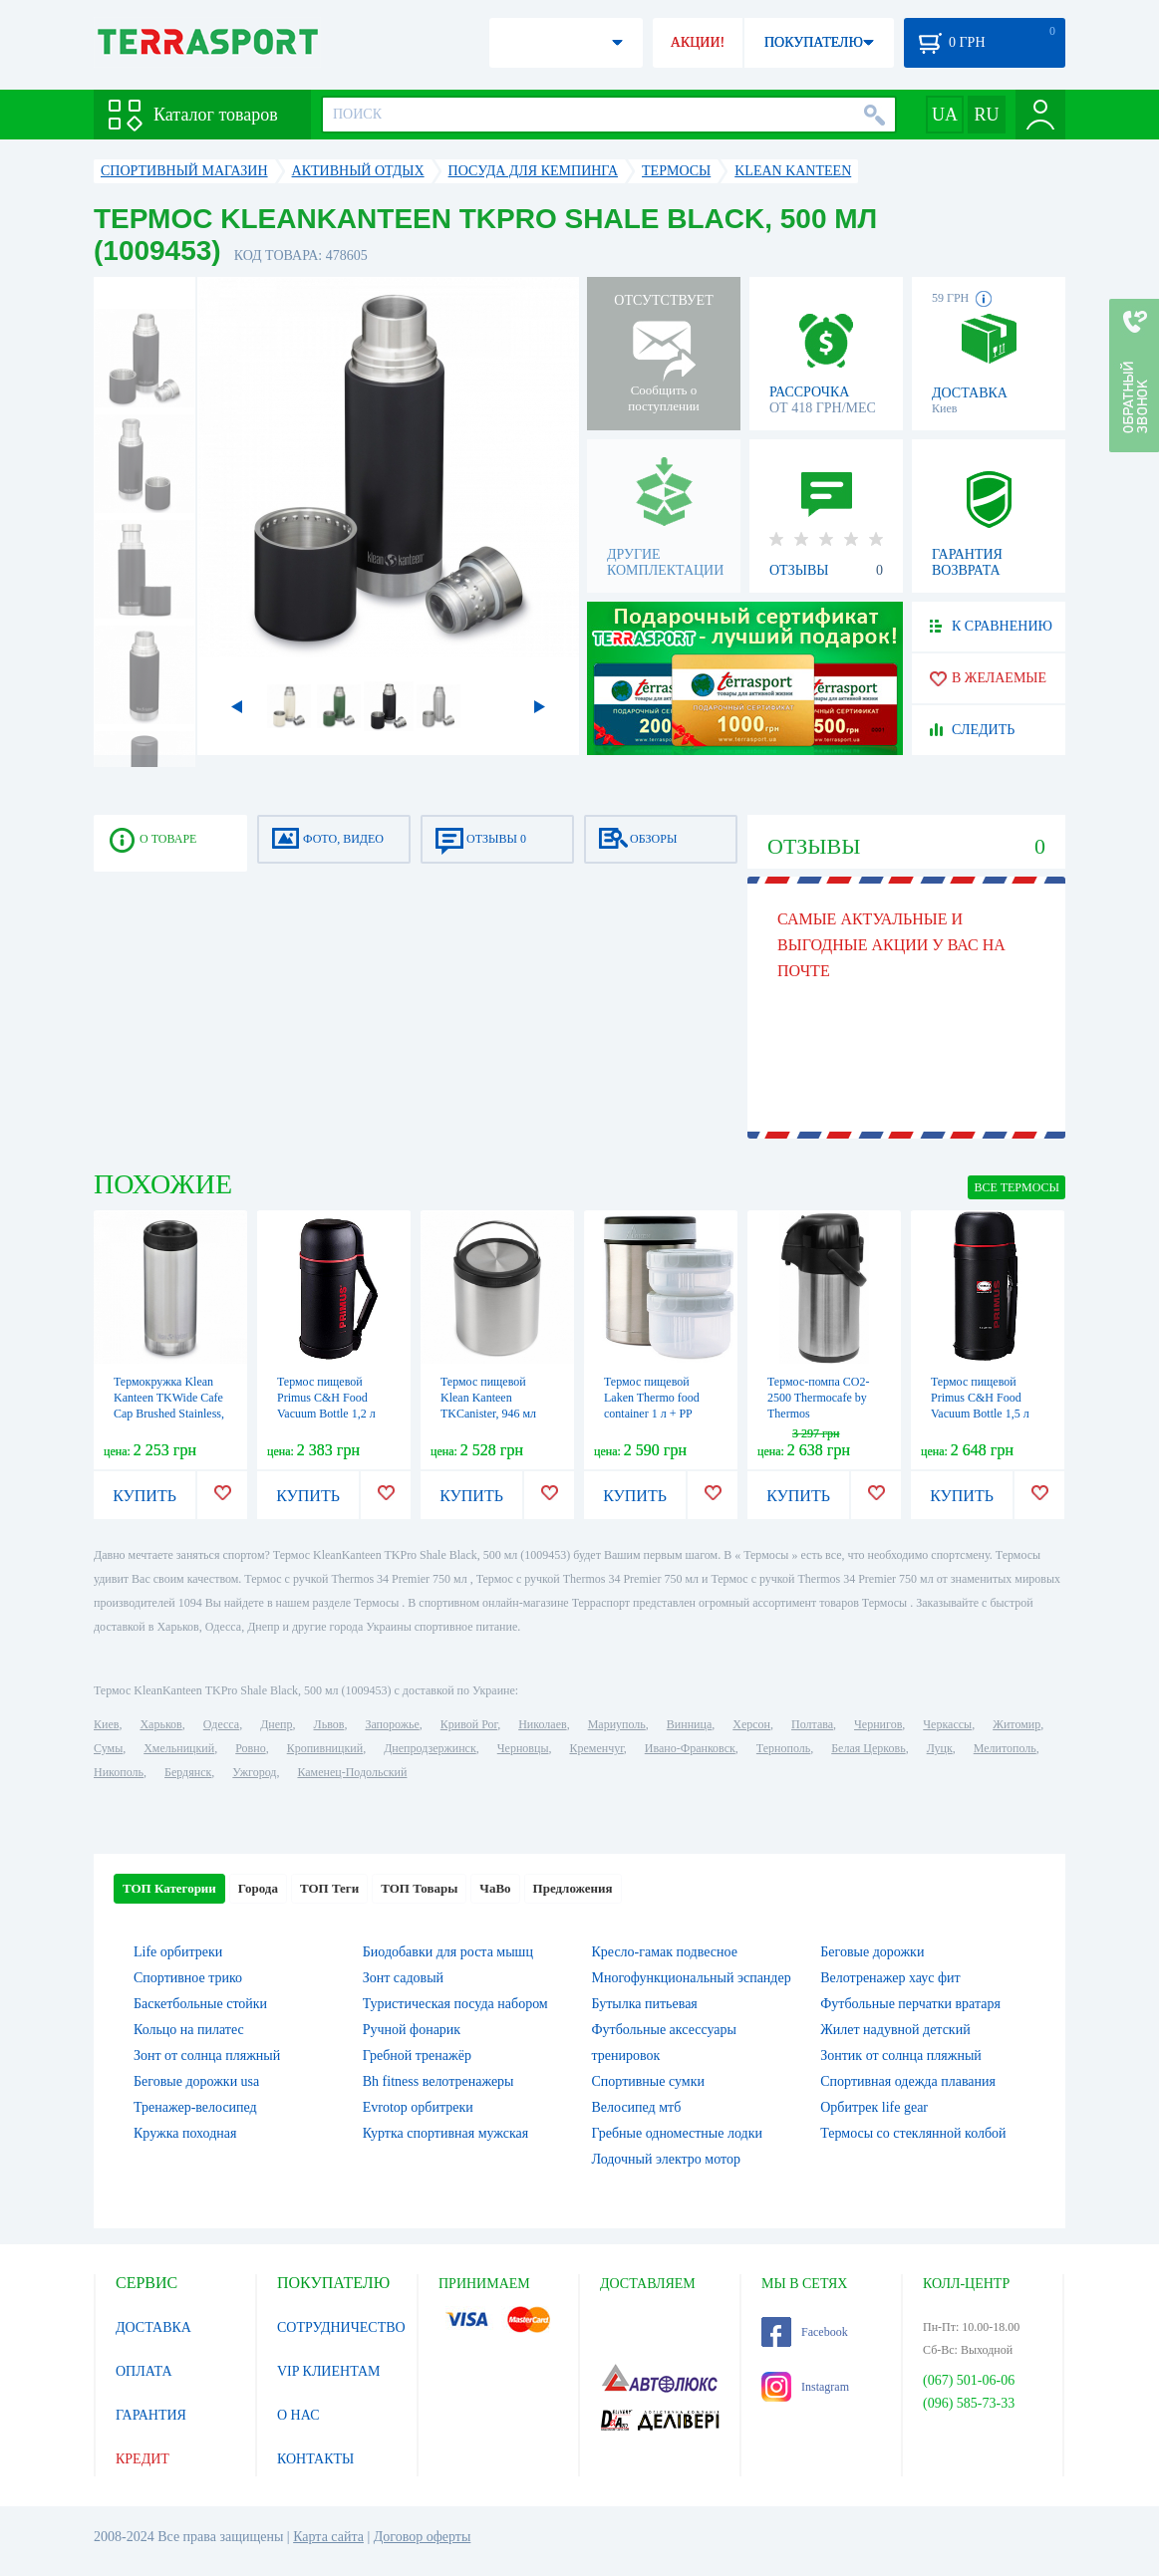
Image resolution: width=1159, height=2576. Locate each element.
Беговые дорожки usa (196, 2081)
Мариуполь (617, 1724)
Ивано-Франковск (690, 1748)
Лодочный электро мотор (666, 2159)
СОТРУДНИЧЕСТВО (341, 2327)
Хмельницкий (179, 1748)
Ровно (250, 1748)
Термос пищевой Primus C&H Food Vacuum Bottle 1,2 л (326, 1397)
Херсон (751, 1724)
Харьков (160, 1724)
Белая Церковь (868, 1748)
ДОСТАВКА (153, 2327)
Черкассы (947, 1724)
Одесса (221, 1724)
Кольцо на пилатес (189, 2029)
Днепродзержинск (430, 1748)
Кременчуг (596, 1748)
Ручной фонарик (411, 2029)
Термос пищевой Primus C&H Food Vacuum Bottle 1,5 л (980, 1397)
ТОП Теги (329, 1888)
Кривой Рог (468, 1724)
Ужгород (254, 1772)
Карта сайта (328, 2536)
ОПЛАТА (144, 2371)
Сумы (108, 1748)
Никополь (119, 1772)
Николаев (542, 1724)
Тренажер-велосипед (195, 2107)
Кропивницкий (325, 1748)
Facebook (804, 2332)
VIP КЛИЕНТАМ (329, 2371)
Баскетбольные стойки (200, 2003)
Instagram (805, 2387)
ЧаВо (494, 1888)
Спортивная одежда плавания (908, 2081)
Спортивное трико (188, 1977)
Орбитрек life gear (874, 2107)
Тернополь (783, 1748)
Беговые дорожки (872, 1951)
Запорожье (392, 1724)
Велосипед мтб (637, 2107)
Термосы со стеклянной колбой (913, 2133)
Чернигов (878, 1724)
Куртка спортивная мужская (445, 2133)
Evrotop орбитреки (418, 2107)
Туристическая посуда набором (455, 2003)
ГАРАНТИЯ (151, 2415)
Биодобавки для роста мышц (448, 1951)
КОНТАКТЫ (315, 2458)
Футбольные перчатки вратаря (910, 2003)
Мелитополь (1005, 1748)
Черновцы (523, 1748)
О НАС (298, 2415)
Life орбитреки (178, 1951)
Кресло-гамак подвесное (664, 1951)
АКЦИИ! (697, 42)
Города (258, 1888)
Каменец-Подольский (352, 1772)
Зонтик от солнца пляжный (901, 2055)
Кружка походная (185, 2133)
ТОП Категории (169, 1888)
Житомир (1016, 1724)
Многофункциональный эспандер (691, 1977)
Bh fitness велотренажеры (438, 2081)
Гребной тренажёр (417, 2055)
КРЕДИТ (142, 2458)
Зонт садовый (403, 1977)
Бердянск (187, 1772)
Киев (106, 1724)
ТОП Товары (419, 1888)
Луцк (940, 1748)
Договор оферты (422, 2536)
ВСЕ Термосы (1016, 1187)
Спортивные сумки (648, 2081)
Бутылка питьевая (645, 2003)
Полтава (812, 1724)
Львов (329, 1724)
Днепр (276, 1724)
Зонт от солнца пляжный (207, 2055)
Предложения (573, 1888)
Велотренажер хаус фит (890, 1977)
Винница (689, 1724)
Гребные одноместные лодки (677, 2133)
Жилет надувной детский (895, 2029)
